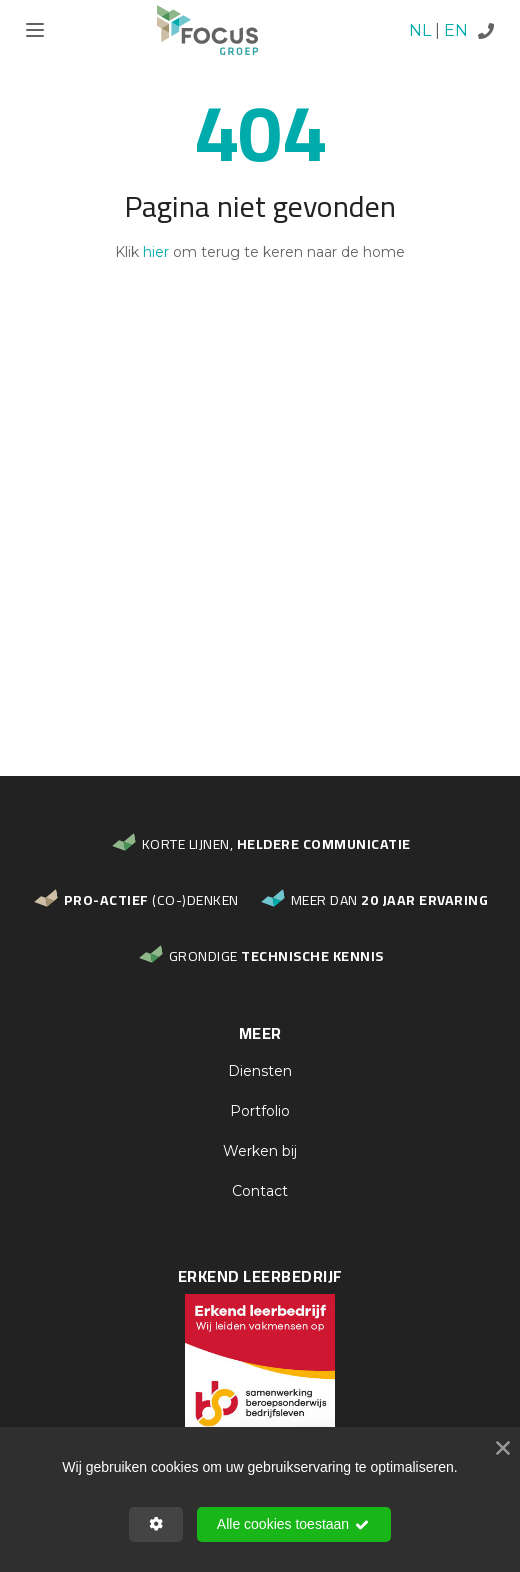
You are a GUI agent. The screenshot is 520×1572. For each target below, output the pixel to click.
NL (420, 30)
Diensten (260, 1071)
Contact (260, 1191)
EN (456, 30)
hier (156, 252)
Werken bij (260, 1151)
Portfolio (260, 1111)
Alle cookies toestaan (294, 1525)
